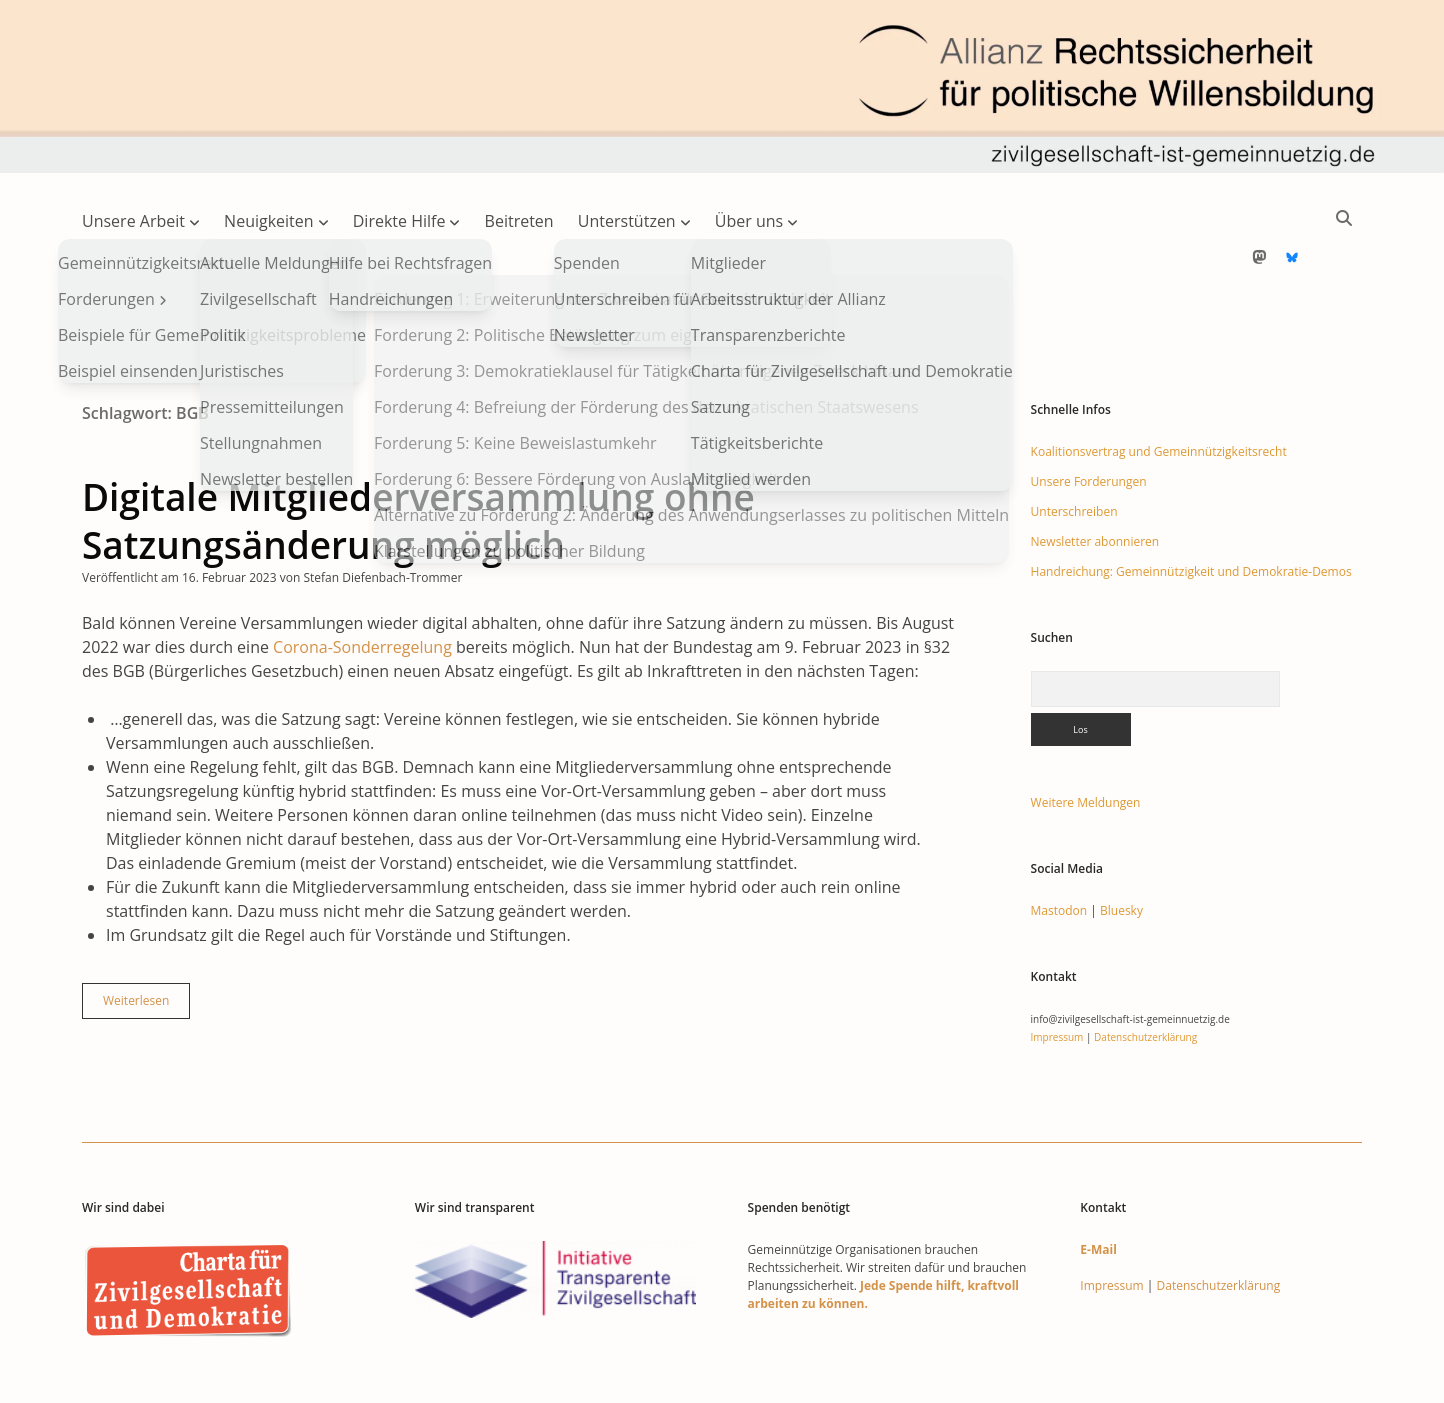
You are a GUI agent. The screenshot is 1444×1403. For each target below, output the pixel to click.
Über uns (749, 221)
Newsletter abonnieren (1095, 477)
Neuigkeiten (269, 221)
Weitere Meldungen (1086, 738)
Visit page (722, 86)
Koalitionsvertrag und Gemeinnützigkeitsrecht (1159, 387)
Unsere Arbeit (133, 221)
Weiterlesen (146, 941)
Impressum (1057, 973)
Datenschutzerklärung (1145, 973)
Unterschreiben (1074, 447)
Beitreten (519, 221)
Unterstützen (627, 221)
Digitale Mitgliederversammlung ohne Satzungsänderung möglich (418, 456)
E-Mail (1098, 1185)
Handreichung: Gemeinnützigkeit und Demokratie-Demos (1191, 507)
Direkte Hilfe (399, 221)
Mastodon (1059, 846)
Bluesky (1121, 846)
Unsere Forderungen (1089, 417)
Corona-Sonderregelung (362, 583)
